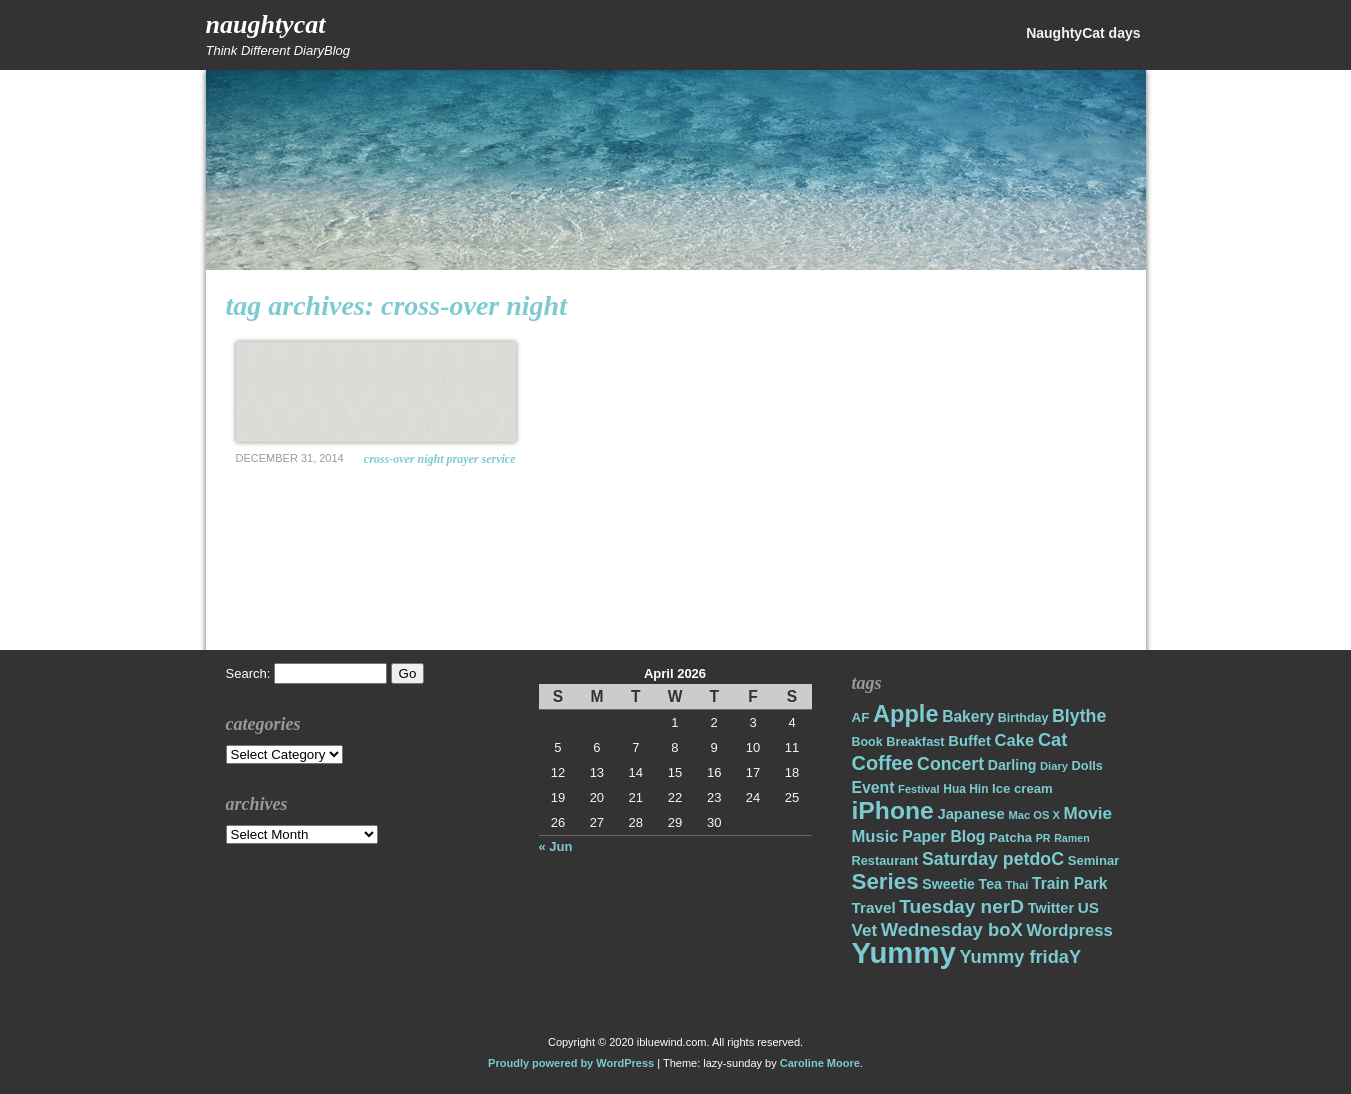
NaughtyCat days (1083, 33)
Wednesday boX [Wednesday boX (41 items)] (952, 929)
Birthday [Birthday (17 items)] (1023, 718)
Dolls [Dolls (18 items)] (1087, 765)
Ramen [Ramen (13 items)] (1072, 838)
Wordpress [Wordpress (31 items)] (1069, 930)
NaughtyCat (266, 24)
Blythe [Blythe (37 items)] (1079, 716)
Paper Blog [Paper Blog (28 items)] (943, 836)
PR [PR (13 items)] (1043, 838)
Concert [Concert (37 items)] (950, 764)
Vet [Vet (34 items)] (865, 930)
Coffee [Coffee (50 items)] (883, 763)
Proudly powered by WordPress (571, 1063)
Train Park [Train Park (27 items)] (1070, 883)
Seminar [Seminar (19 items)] (1094, 860)
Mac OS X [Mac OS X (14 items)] (1033, 815)
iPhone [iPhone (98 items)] (893, 810)
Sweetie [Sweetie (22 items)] (948, 884)
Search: (248, 673)
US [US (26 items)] (1088, 907)
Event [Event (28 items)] (873, 787)
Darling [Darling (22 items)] (1012, 765)
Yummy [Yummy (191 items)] (904, 952)
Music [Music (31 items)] (875, 836)
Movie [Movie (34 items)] (1088, 813)
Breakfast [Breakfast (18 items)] (915, 741)
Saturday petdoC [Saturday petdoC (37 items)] (993, 859)
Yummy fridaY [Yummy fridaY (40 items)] (1020, 956)
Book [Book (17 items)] (867, 742)
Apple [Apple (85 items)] (905, 714)
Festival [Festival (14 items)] (919, 789)
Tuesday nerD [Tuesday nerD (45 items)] (961, 906)
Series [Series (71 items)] (885, 881)
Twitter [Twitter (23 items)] (1051, 908)
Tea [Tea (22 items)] (990, 884)
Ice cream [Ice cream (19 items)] (1022, 788)
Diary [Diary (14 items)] (1054, 766)
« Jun (556, 846)
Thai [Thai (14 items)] (1016, 885)
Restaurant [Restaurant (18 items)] (885, 860)
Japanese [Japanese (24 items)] (970, 814)
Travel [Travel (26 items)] (874, 907)
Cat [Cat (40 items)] (1052, 739)
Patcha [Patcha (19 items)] (1010, 837)
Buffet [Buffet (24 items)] (969, 741)
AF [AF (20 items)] (861, 717)
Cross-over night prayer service (440, 459)
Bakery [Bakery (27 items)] (968, 716)
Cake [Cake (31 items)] (1015, 740)
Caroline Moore (820, 1063)
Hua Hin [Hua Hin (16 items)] (965, 789)
